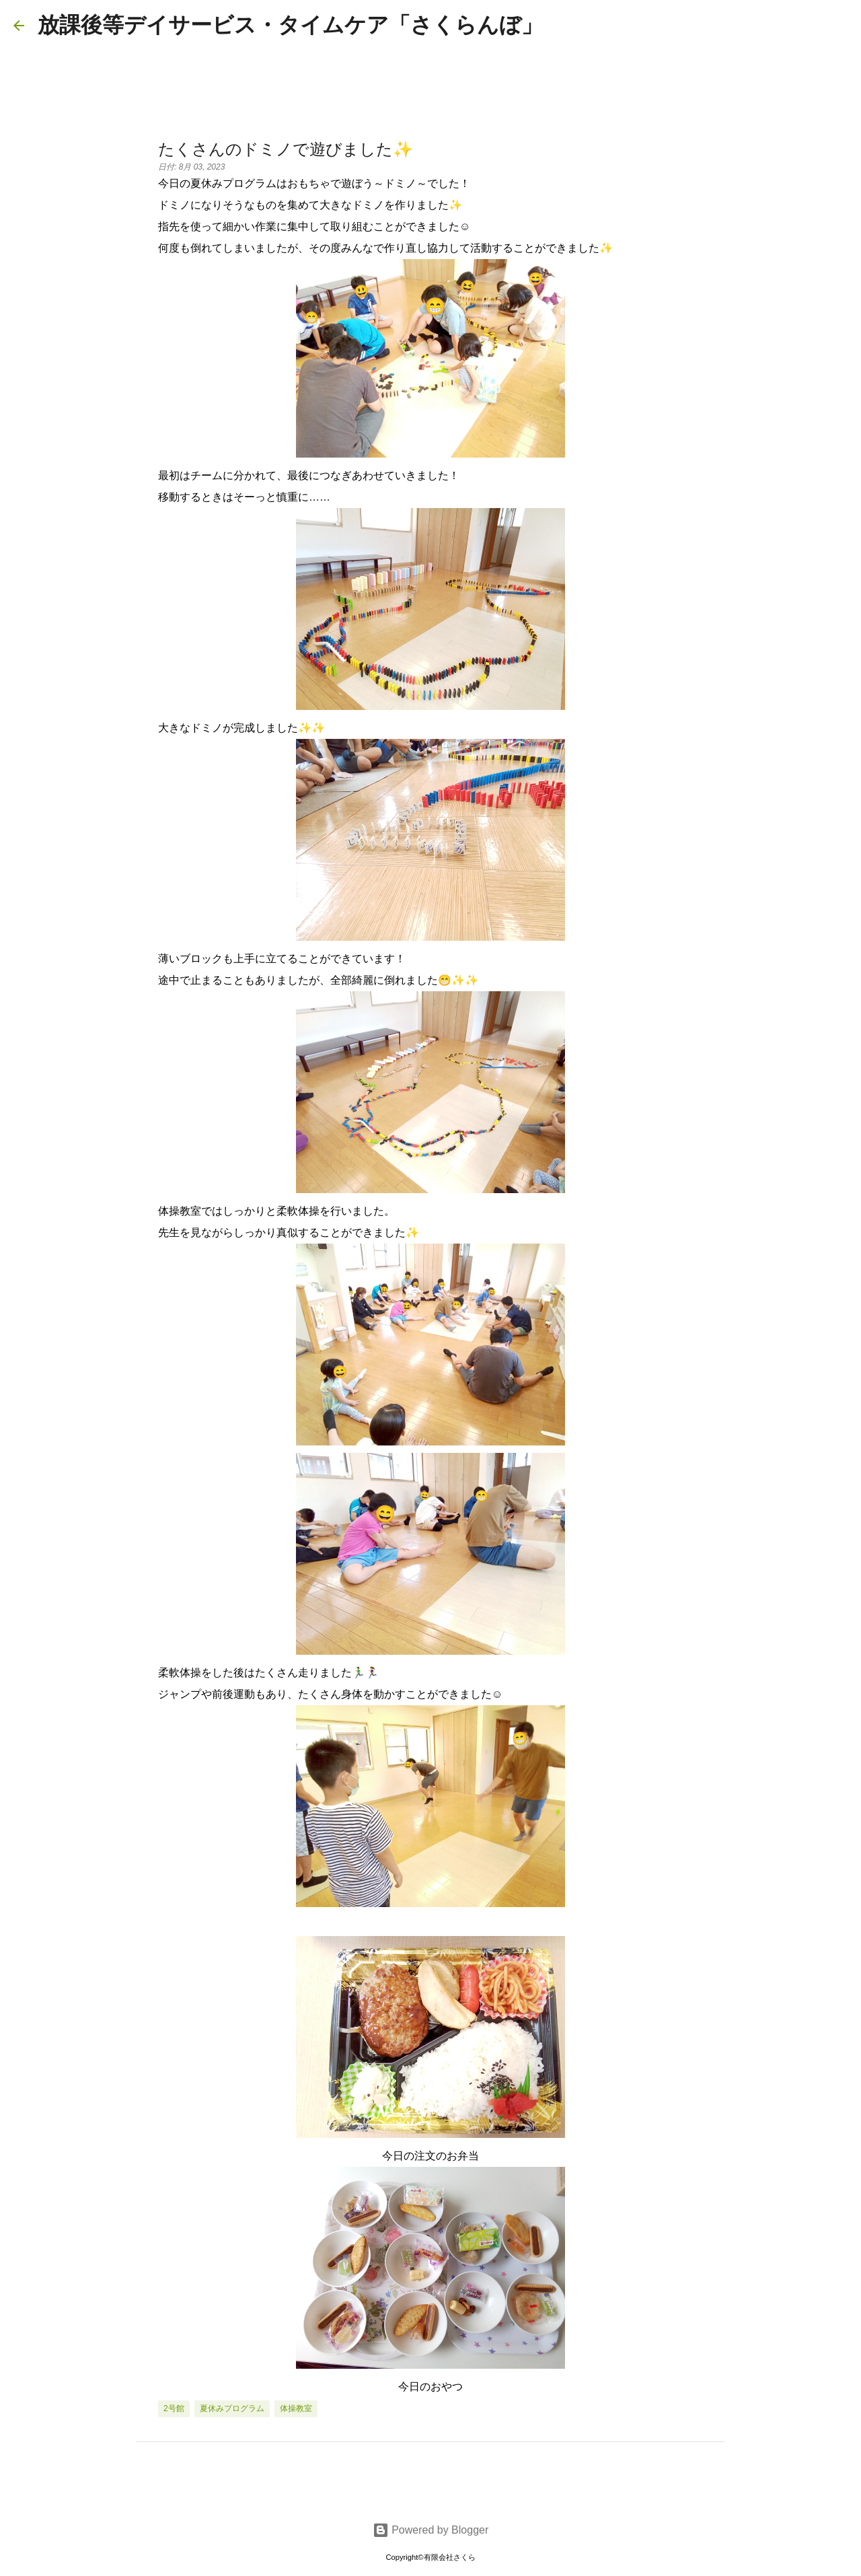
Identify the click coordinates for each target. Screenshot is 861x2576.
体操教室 (296, 2408)
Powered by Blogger (431, 2530)
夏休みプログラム (232, 2408)
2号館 (173, 2408)
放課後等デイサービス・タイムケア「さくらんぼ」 (290, 25)
